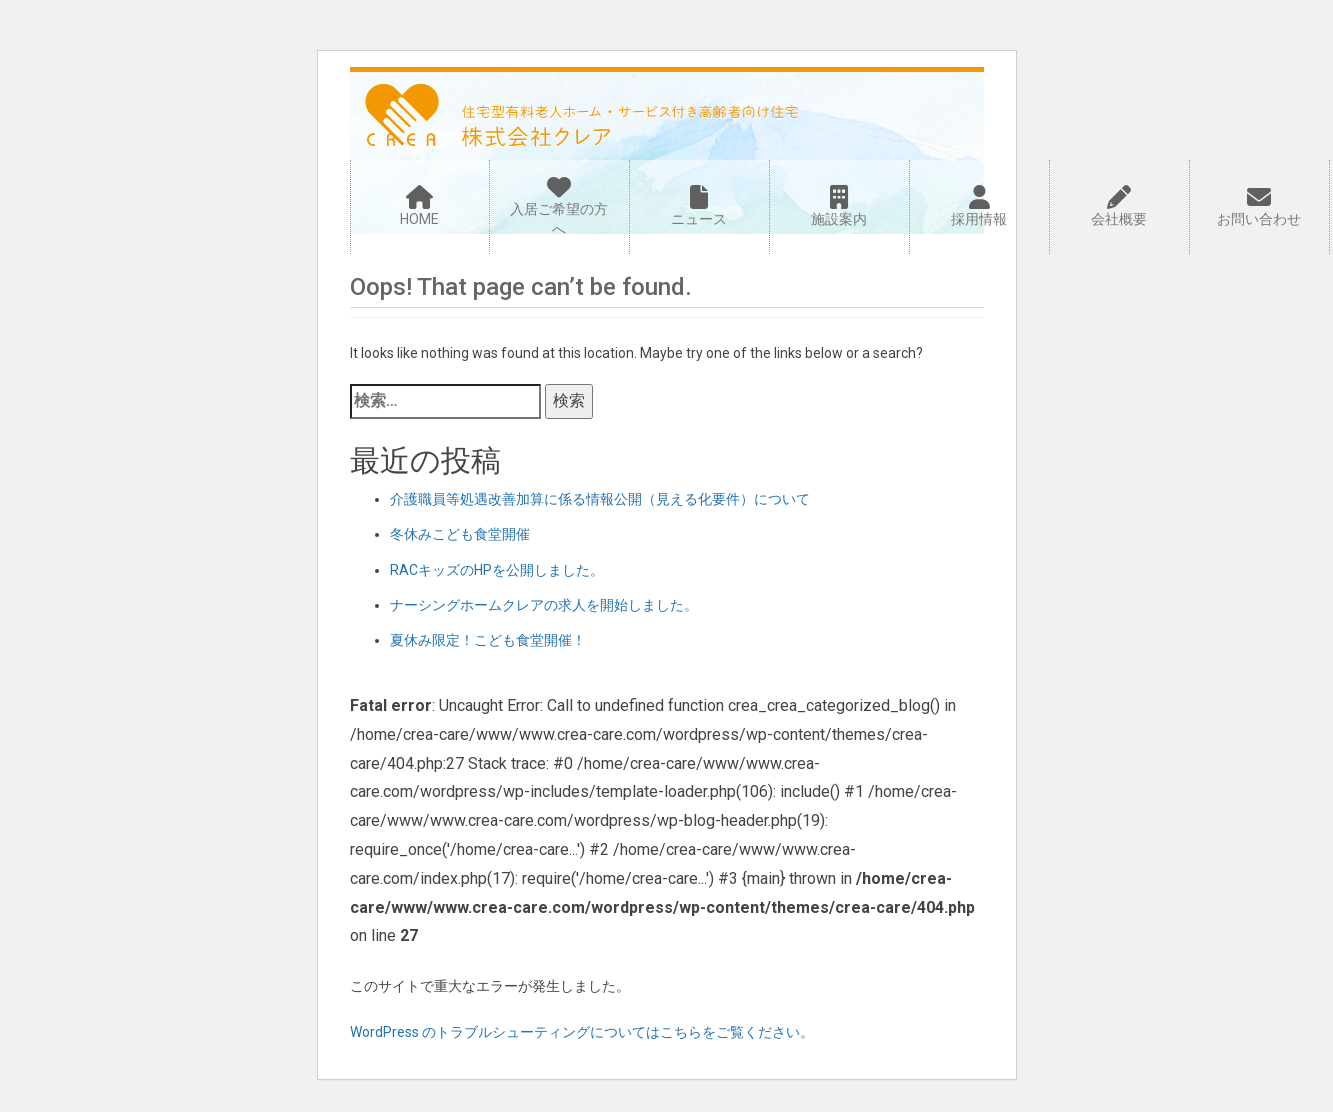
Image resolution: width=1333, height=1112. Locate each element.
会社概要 (1119, 206)
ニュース (699, 206)
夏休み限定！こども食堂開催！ (488, 640)
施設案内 (839, 206)
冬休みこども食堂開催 (460, 534)
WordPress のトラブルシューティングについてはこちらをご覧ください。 (582, 1032)
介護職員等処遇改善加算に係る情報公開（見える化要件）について (600, 499)
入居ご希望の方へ (559, 206)
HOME (420, 206)
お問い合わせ (1259, 206)
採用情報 (979, 206)
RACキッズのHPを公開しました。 (497, 570)
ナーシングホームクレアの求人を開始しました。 (544, 605)
